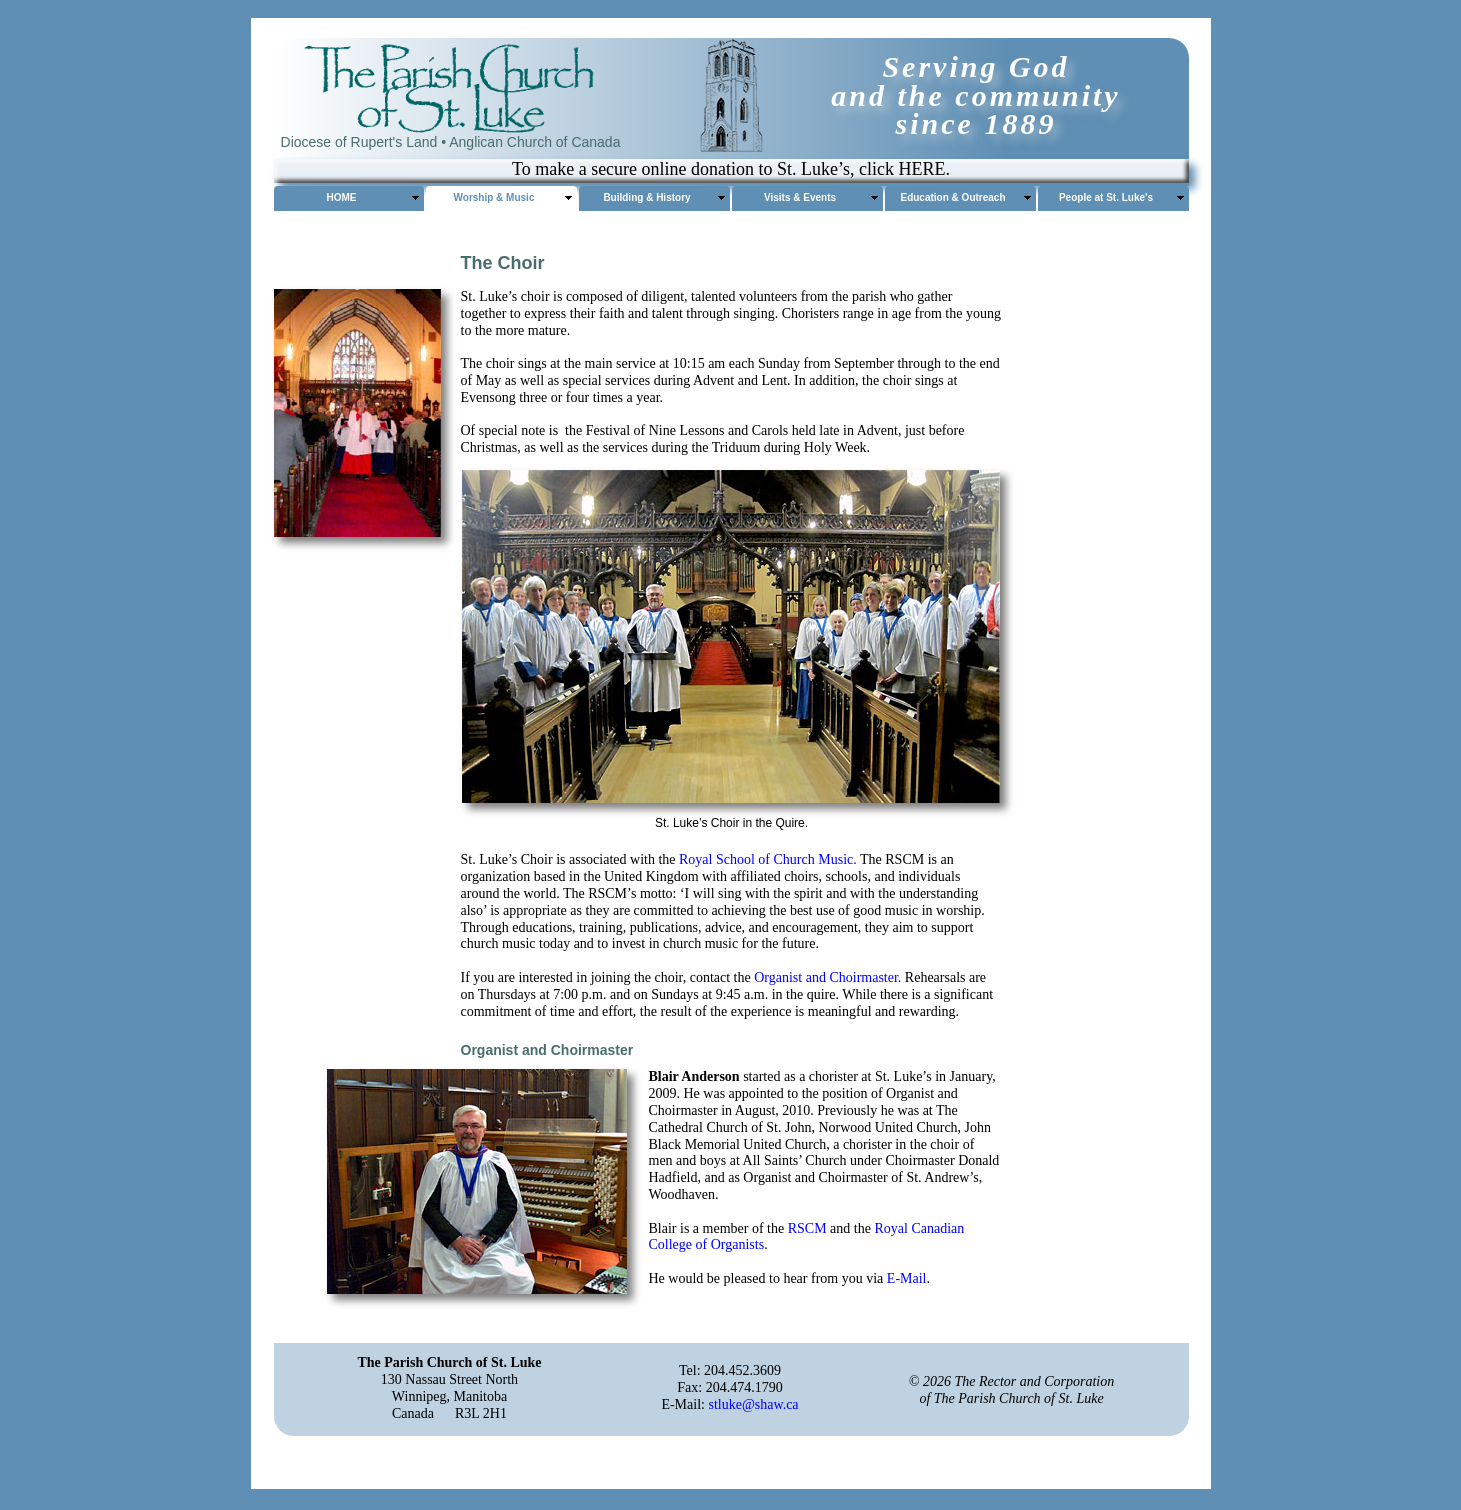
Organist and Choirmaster (826, 977)
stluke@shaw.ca (753, 1404)
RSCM (807, 1228)
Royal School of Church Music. (768, 859)
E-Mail (907, 1278)
